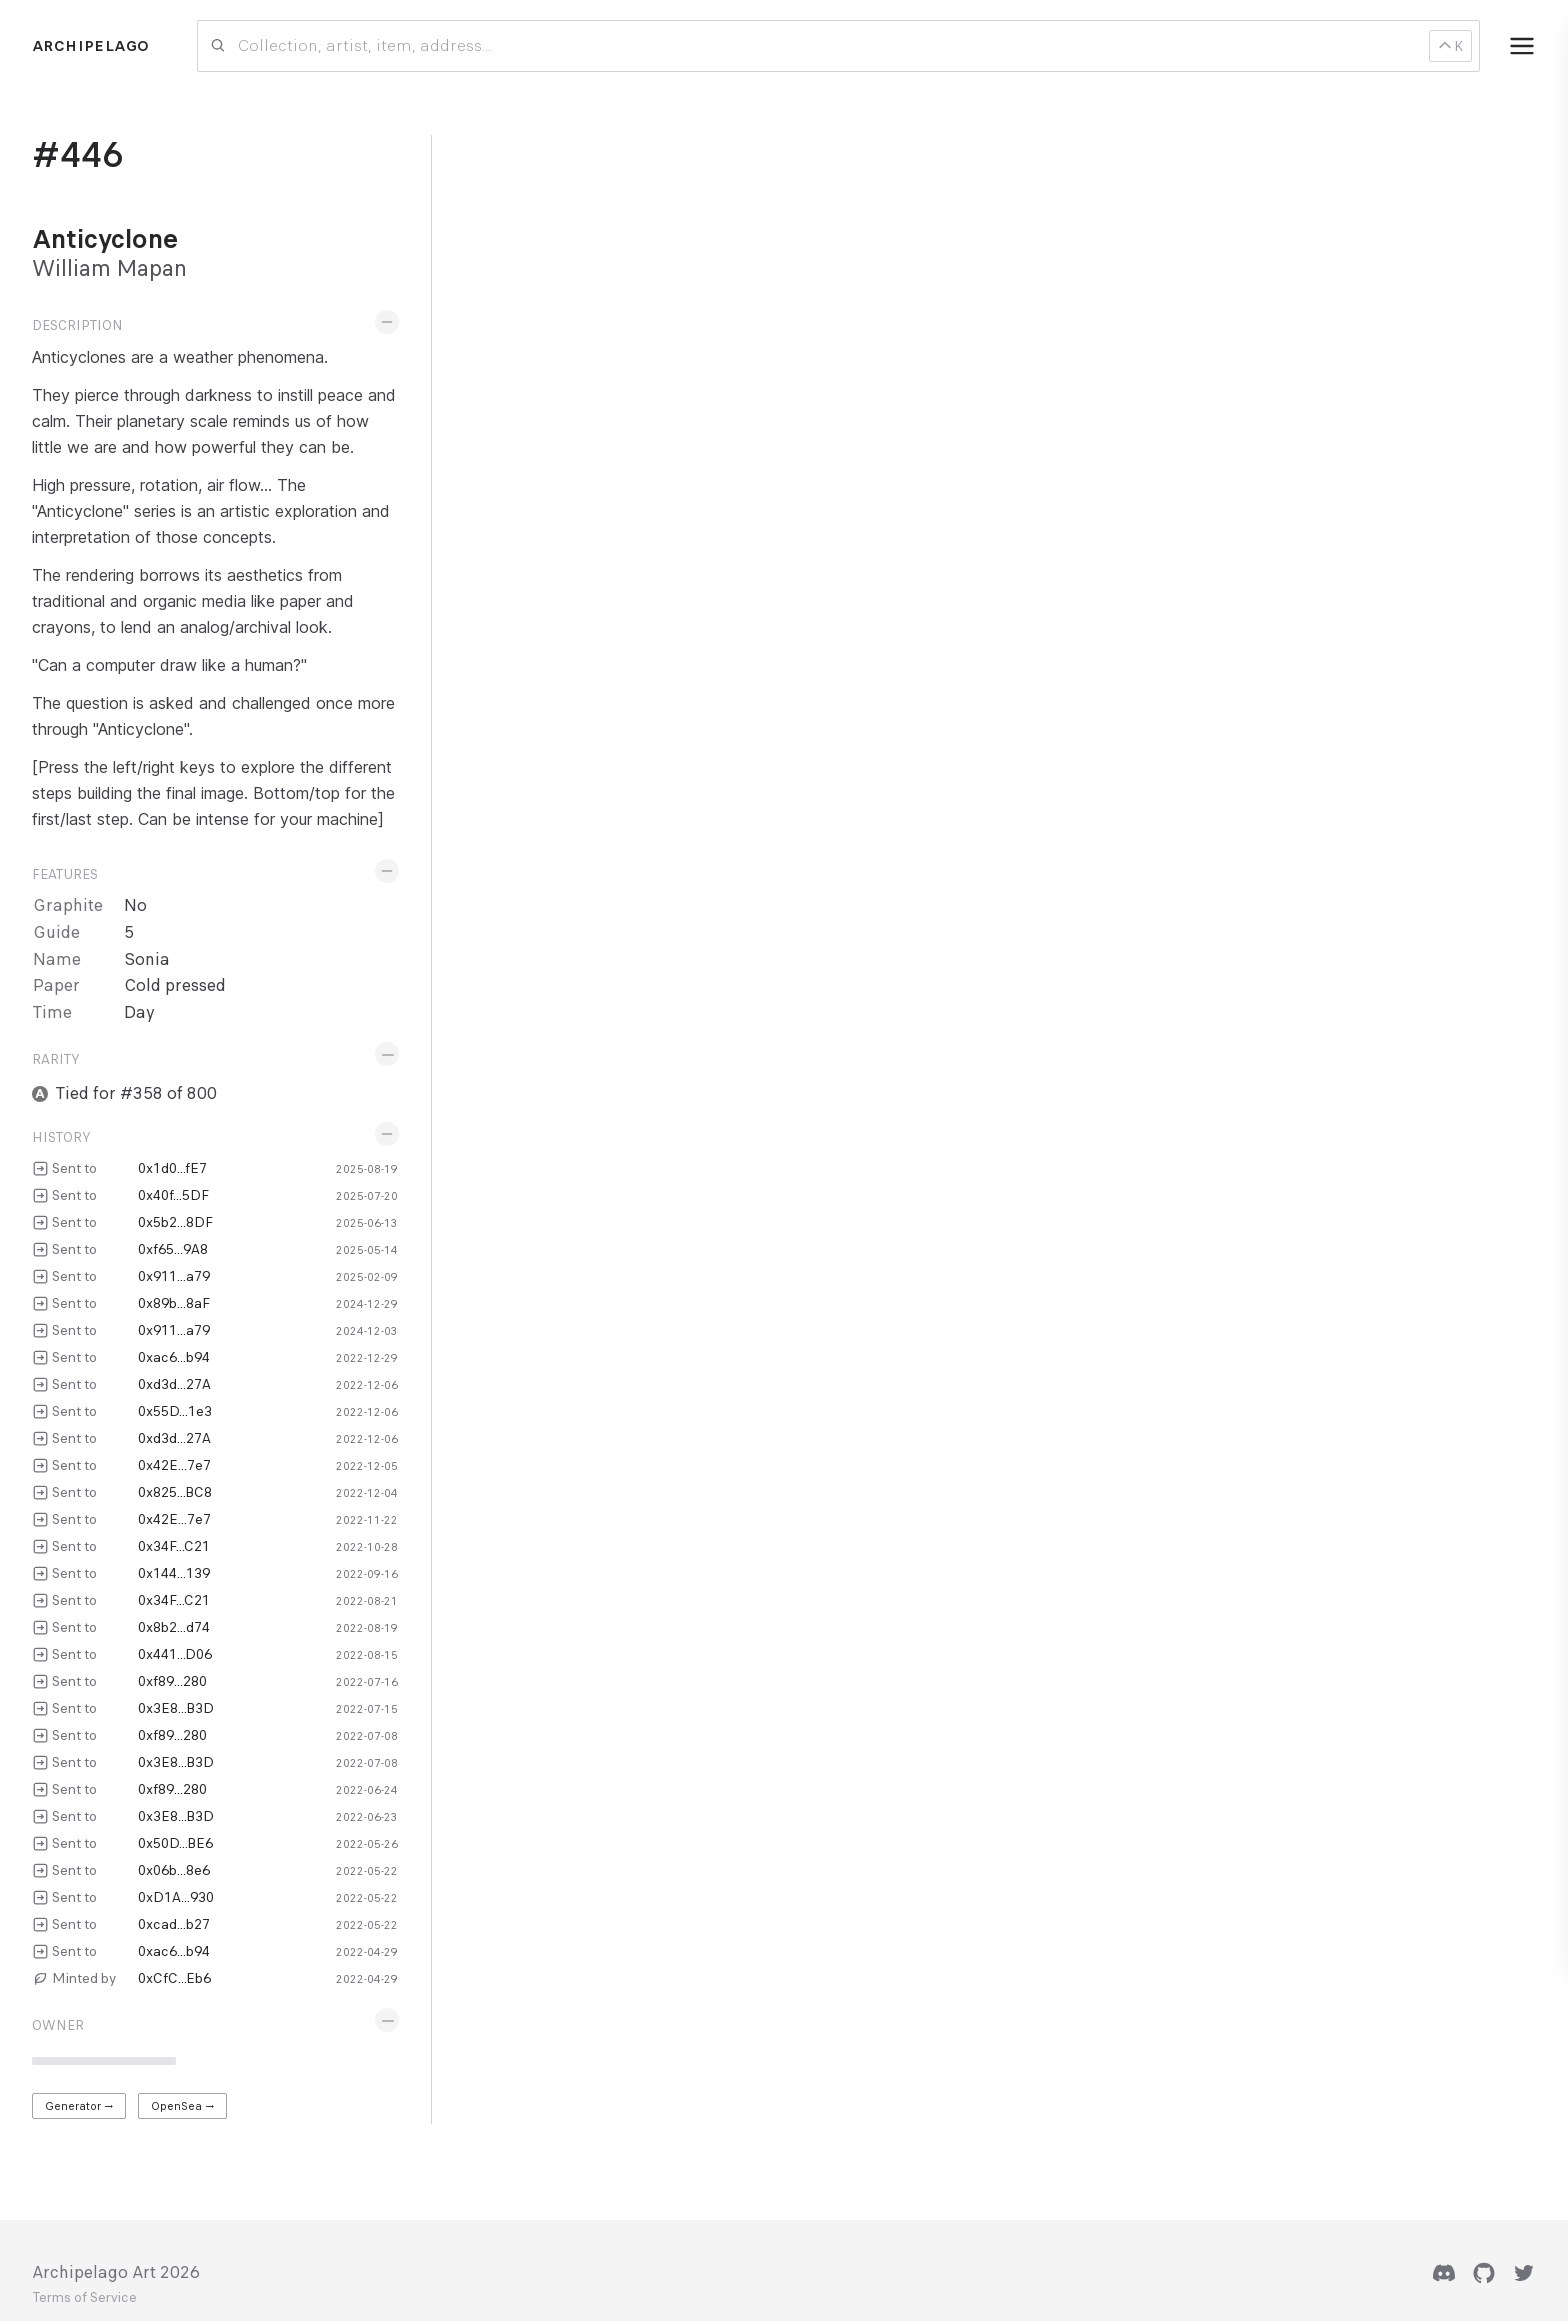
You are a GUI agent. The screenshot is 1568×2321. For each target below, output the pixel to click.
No (135, 905)
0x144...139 (174, 1573)
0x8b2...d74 (174, 1627)
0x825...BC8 (175, 1492)
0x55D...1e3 (175, 1411)
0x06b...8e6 (174, 1870)
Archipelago (90, 46)
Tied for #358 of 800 (136, 1093)
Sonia (147, 959)
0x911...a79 (174, 1276)
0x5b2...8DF (175, 1222)
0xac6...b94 (174, 1357)
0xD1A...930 (176, 1897)
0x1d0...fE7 (172, 1168)
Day (139, 1012)
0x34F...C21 (174, 1546)
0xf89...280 (172, 1681)
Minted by (84, 1978)
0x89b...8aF (174, 1303)
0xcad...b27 (174, 1924)
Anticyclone (105, 239)
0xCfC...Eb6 (174, 1978)
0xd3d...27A (174, 1384)
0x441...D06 (175, 1654)
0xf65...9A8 (173, 1249)
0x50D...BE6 (175, 1843)
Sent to (74, 1168)
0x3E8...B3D (176, 1708)
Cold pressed (175, 985)
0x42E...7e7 (174, 1465)
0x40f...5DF (173, 1195)
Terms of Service (84, 2298)
